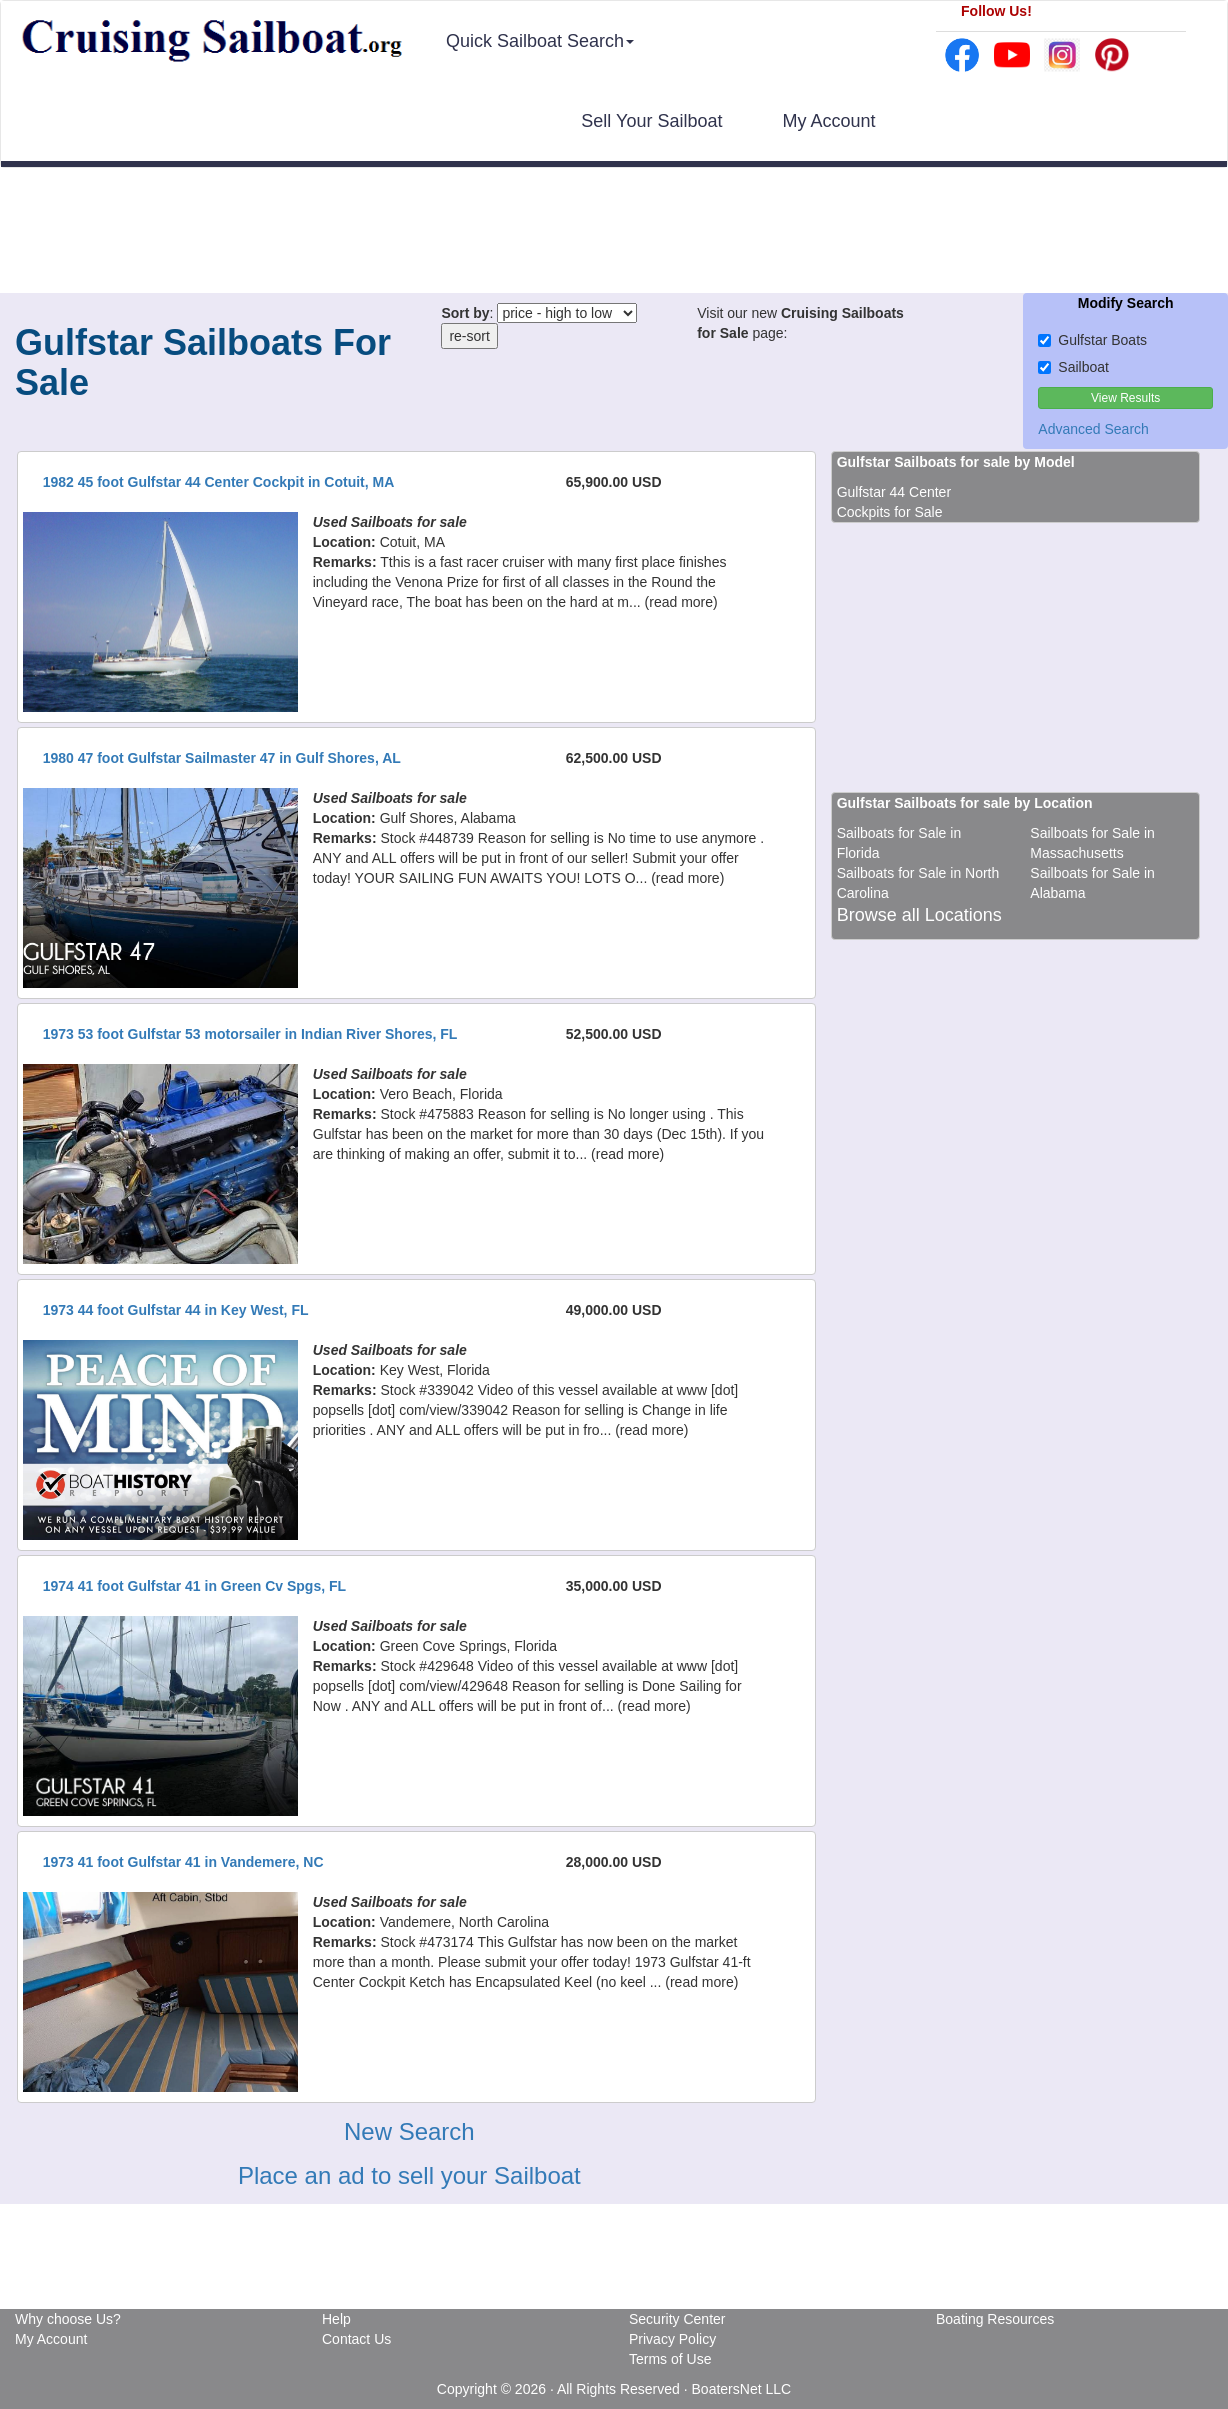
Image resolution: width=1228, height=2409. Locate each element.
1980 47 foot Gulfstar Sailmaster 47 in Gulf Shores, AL (222, 758)
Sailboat (1073, 367)
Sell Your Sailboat (651, 121)
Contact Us (356, 2339)
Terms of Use (670, 2359)
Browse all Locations (919, 915)
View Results (1125, 398)
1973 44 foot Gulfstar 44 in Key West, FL (176, 1310)
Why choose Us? (68, 2319)
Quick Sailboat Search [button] (540, 41)
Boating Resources (995, 2319)
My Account (828, 121)
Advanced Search (1093, 429)
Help (336, 2319)
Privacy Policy (672, 2339)
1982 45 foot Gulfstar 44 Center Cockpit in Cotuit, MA (219, 482)
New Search (409, 2131)
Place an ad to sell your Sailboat (409, 2175)
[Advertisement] (614, 233)
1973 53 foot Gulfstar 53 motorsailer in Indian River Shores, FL (250, 1034)
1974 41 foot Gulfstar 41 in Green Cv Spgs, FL (194, 1586)
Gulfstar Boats (1092, 340)
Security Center (677, 2319)
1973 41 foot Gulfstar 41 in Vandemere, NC (183, 1862)
